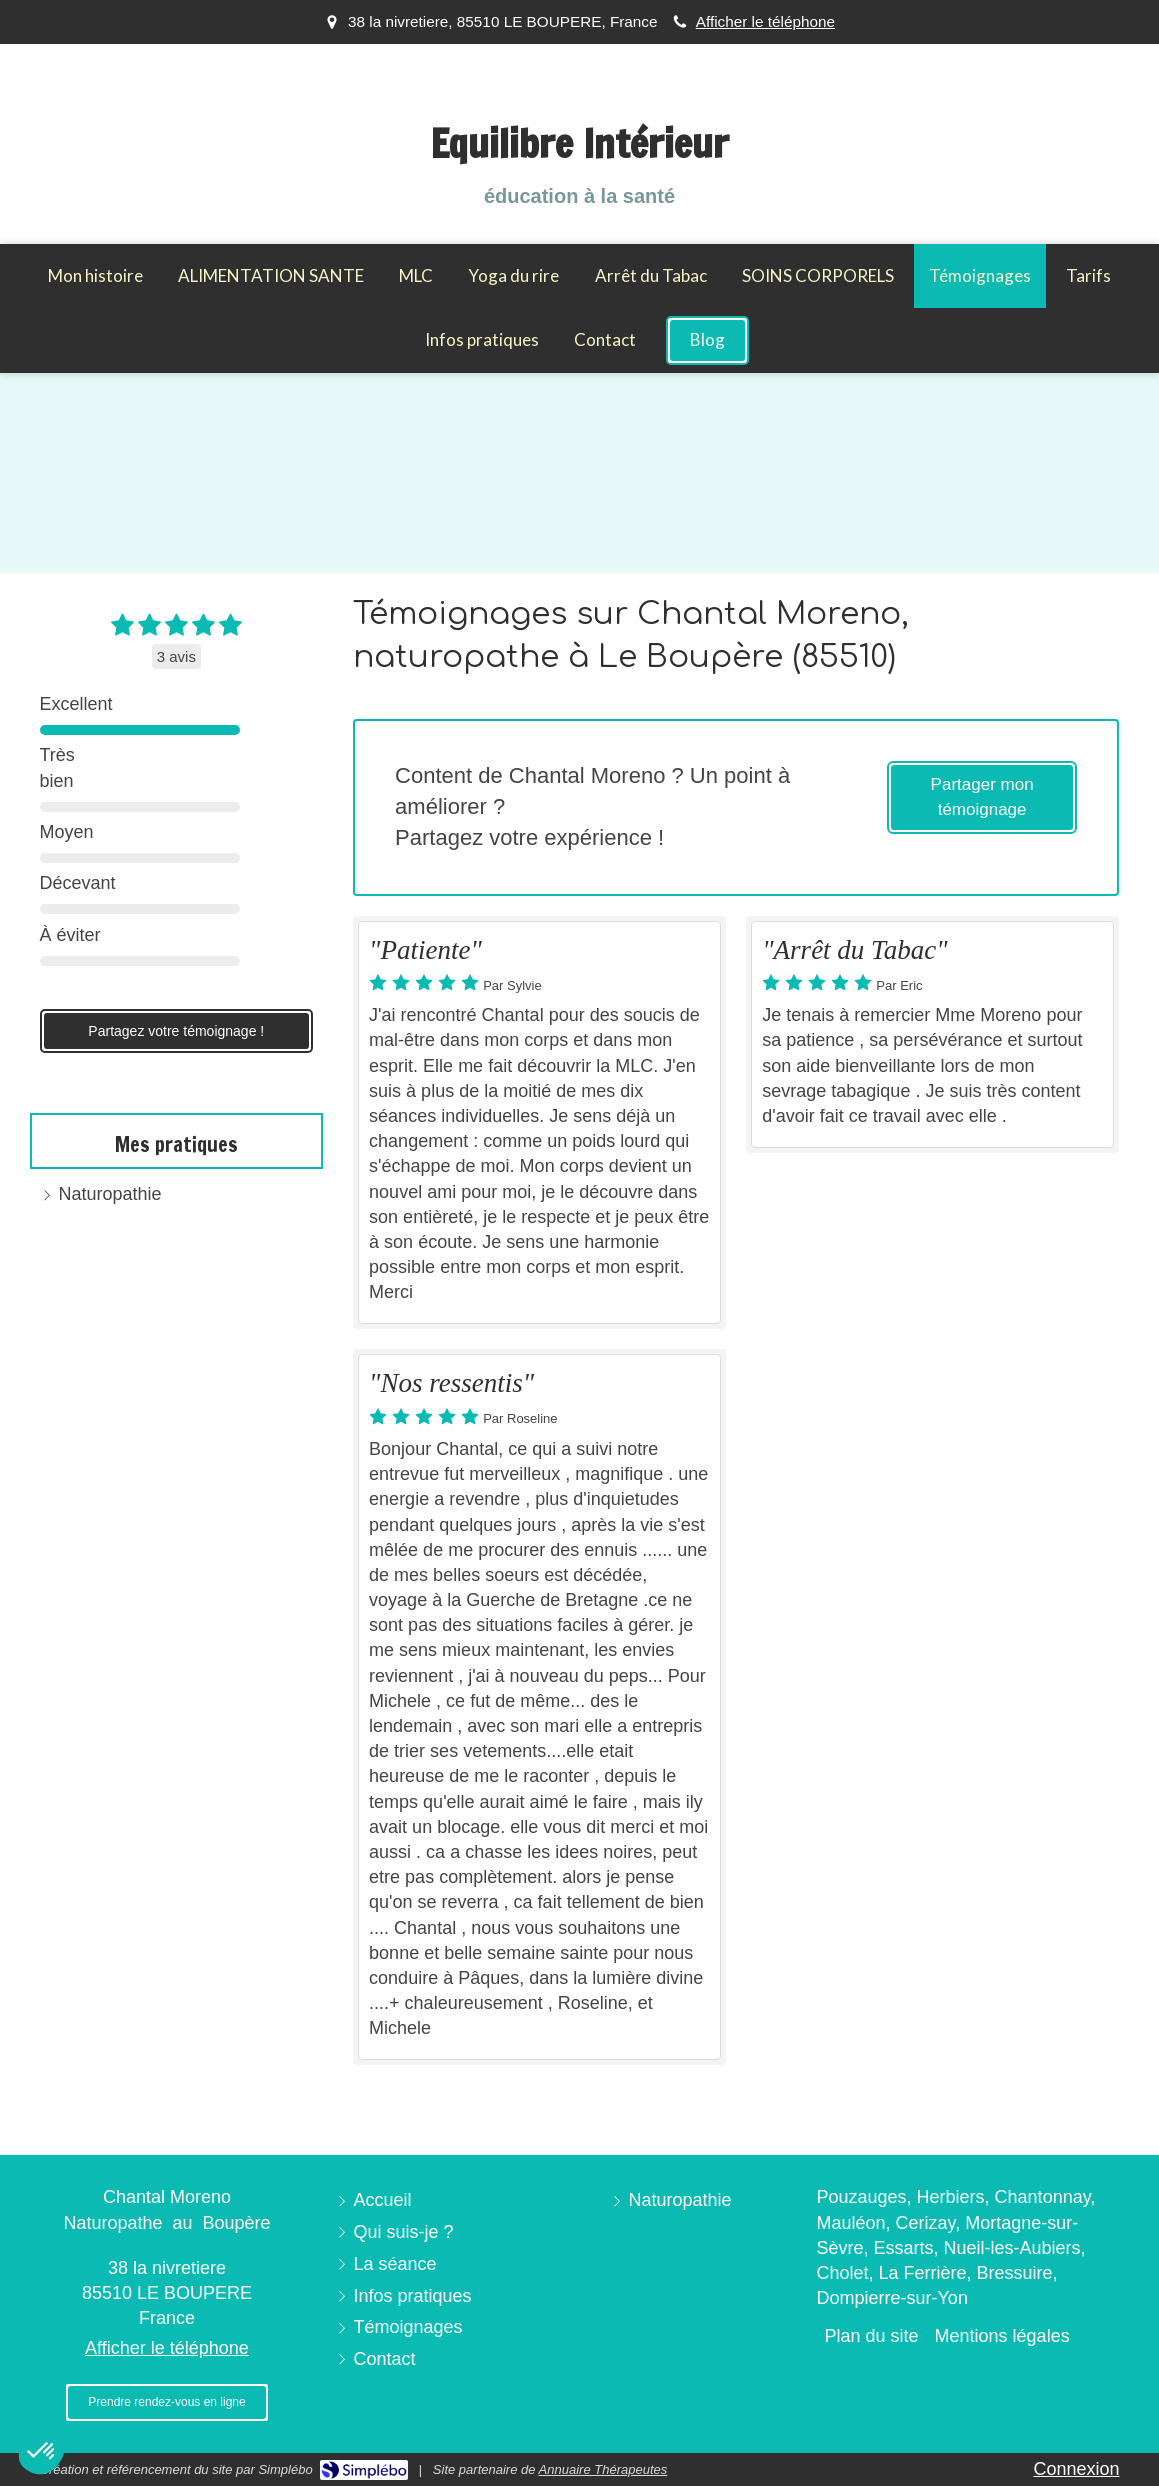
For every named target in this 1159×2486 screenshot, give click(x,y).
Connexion (1076, 2469)
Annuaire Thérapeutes (603, 2469)
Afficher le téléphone (765, 21)
